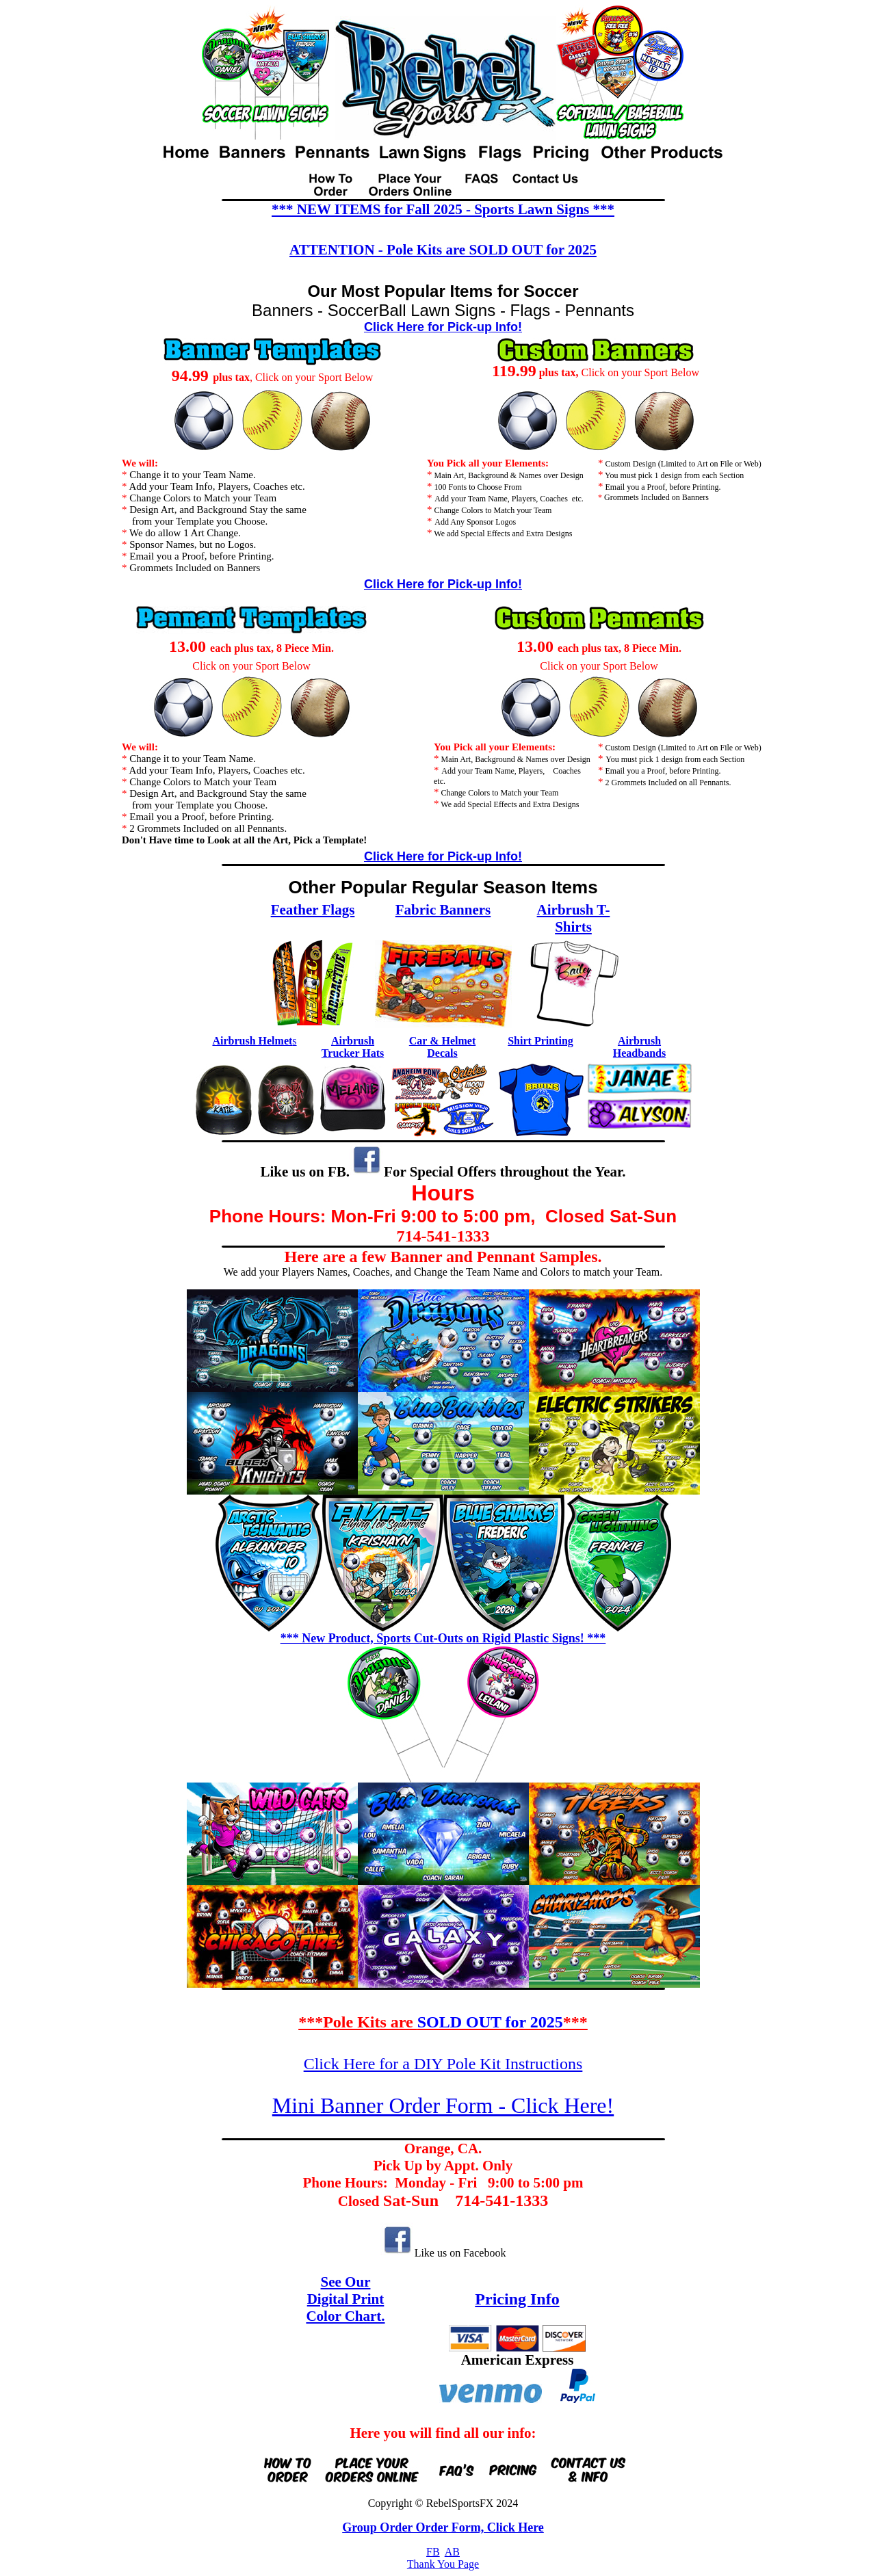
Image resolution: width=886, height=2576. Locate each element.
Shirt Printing (540, 1041)
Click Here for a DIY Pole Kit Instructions (443, 2064)
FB (433, 2552)
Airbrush (639, 1041)
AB (452, 2552)
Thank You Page (443, 2564)
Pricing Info (517, 2299)
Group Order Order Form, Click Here (443, 2527)
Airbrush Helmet (252, 1041)
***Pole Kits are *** (443, 2022)
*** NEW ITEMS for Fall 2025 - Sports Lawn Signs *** (443, 209)
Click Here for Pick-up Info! (443, 327)
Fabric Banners (443, 910)
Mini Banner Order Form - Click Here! (443, 2105)
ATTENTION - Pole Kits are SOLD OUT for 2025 (443, 249)
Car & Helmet (442, 1041)
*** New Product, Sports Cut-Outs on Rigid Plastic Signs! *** (443, 1638)
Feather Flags (313, 910)
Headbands (639, 1053)
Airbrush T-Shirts (573, 918)
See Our (346, 2282)
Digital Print (346, 2299)
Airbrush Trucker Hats (353, 1047)
